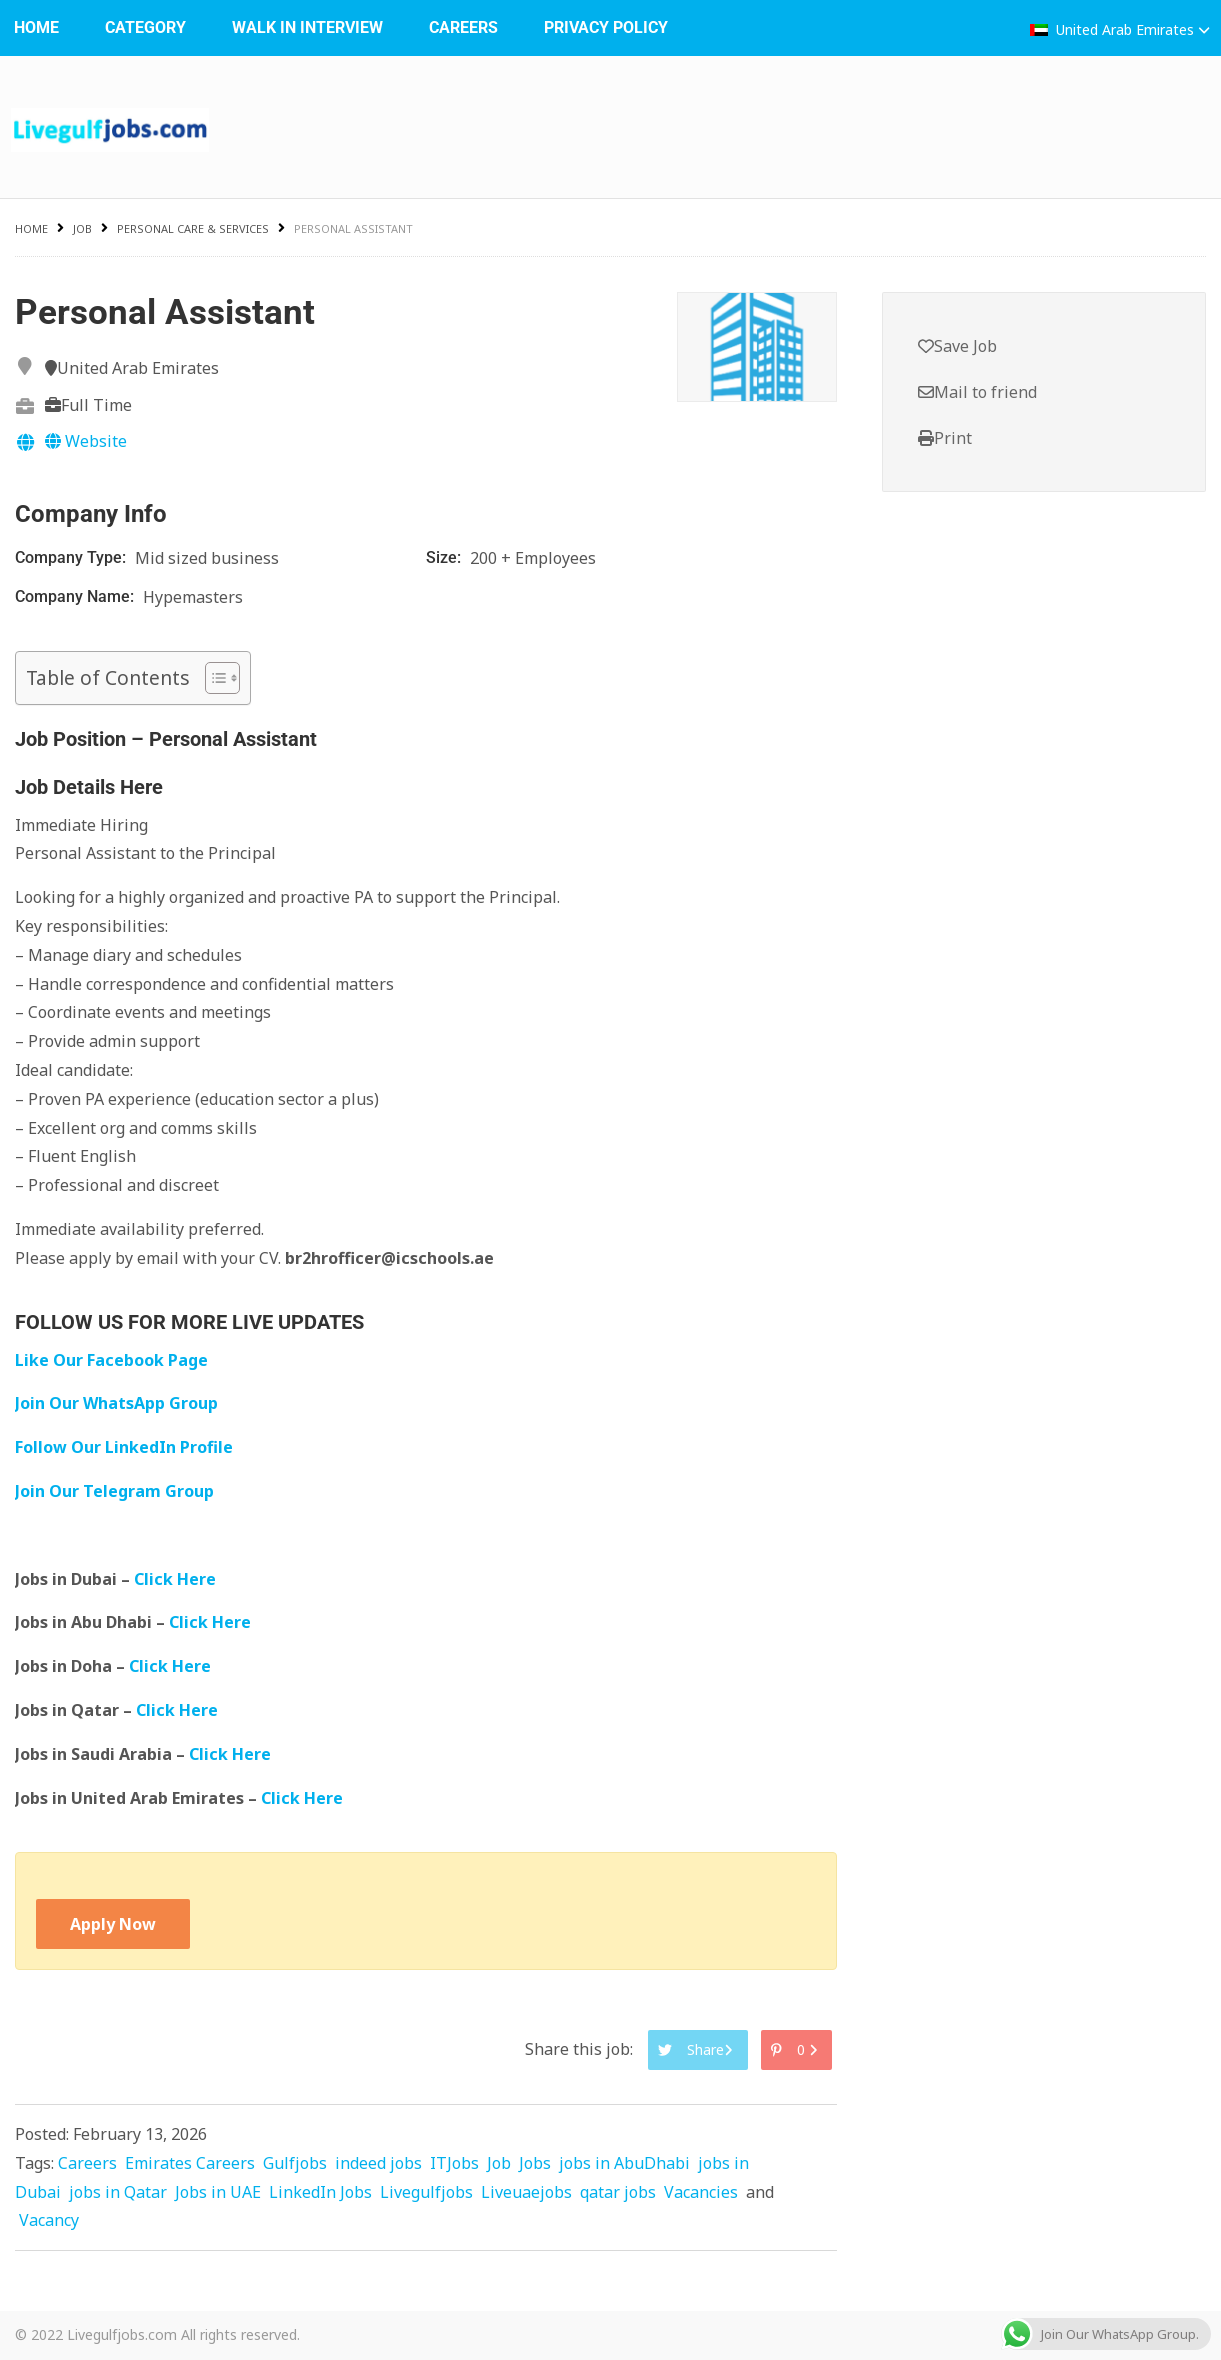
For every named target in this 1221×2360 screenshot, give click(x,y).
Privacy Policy (606, 27)
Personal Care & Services (193, 228)
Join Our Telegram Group (114, 1491)
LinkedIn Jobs (320, 2192)
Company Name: (76, 596)
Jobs (535, 2163)
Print (945, 438)
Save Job (957, 346)
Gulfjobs (295, 2163)
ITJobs (454, 2163)
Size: (445, 557)
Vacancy (49, 2220)
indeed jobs (378, 2163)
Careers (463, 27)
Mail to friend (977, 392)
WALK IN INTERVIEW (307, 27)
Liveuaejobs (526, 2192)
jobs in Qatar (118, 2192)
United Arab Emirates (1120, 29)
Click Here (177, 1579)
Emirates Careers (190, 2163)
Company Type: (72, 557)
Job (82, 228)
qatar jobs (618, 2192)
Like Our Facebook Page (111, 1360)
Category (145, 27)
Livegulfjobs (426, 2192)
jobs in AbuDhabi (624, 2163)
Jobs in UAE (218, 2192)
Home (31, 228)
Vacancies (701, 2192)
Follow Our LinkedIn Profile (124, 1447)
